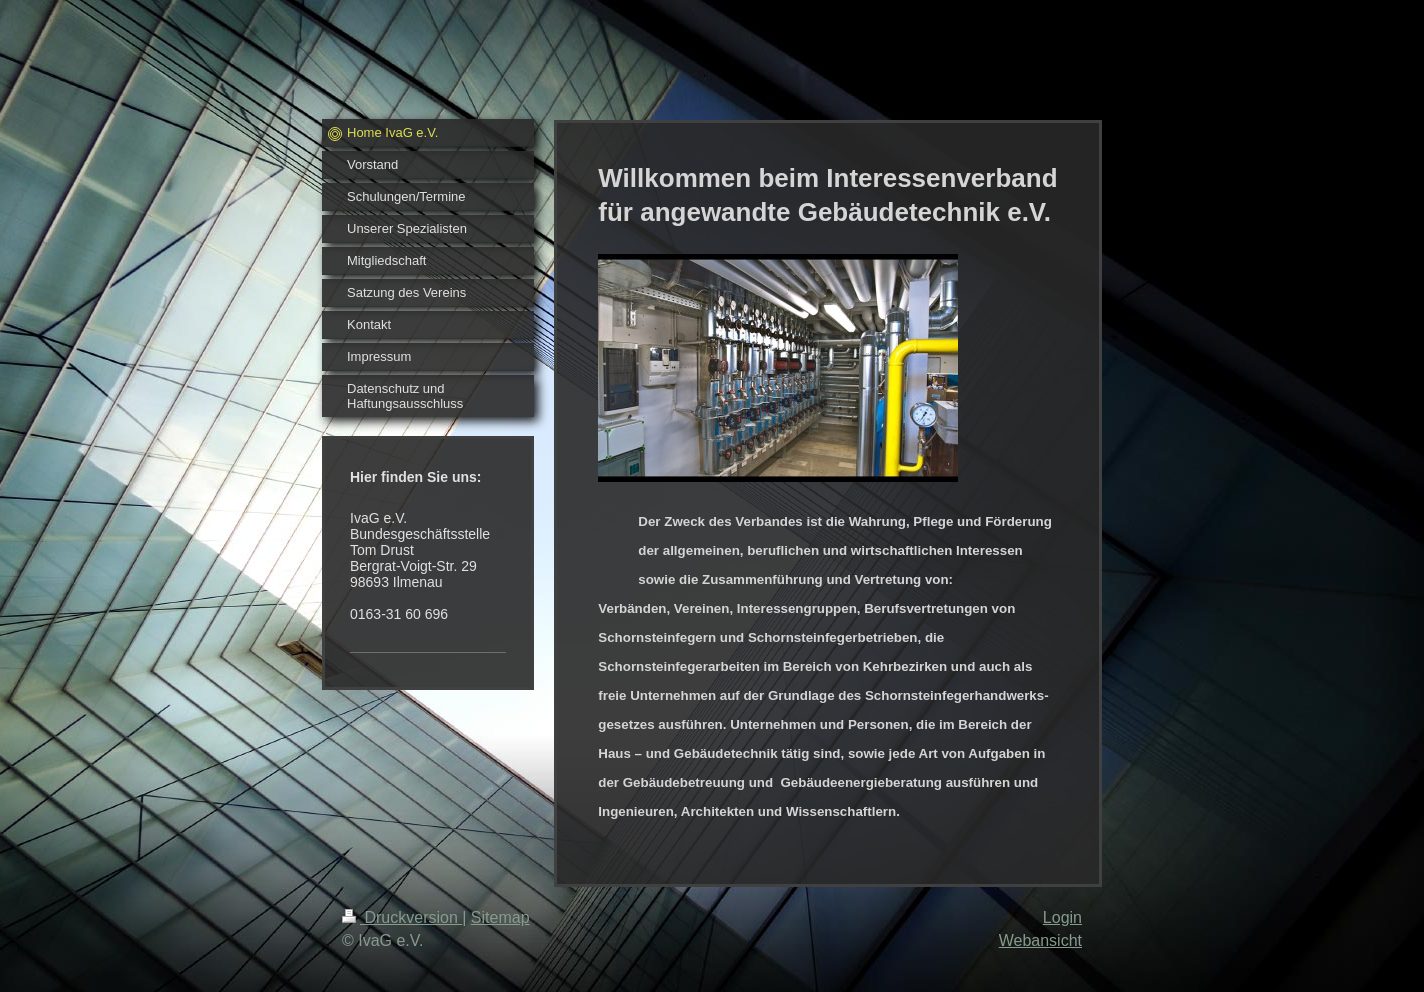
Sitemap (500, 917)
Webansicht (1040, 940)
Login (1062, 917)
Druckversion (402, 917)
